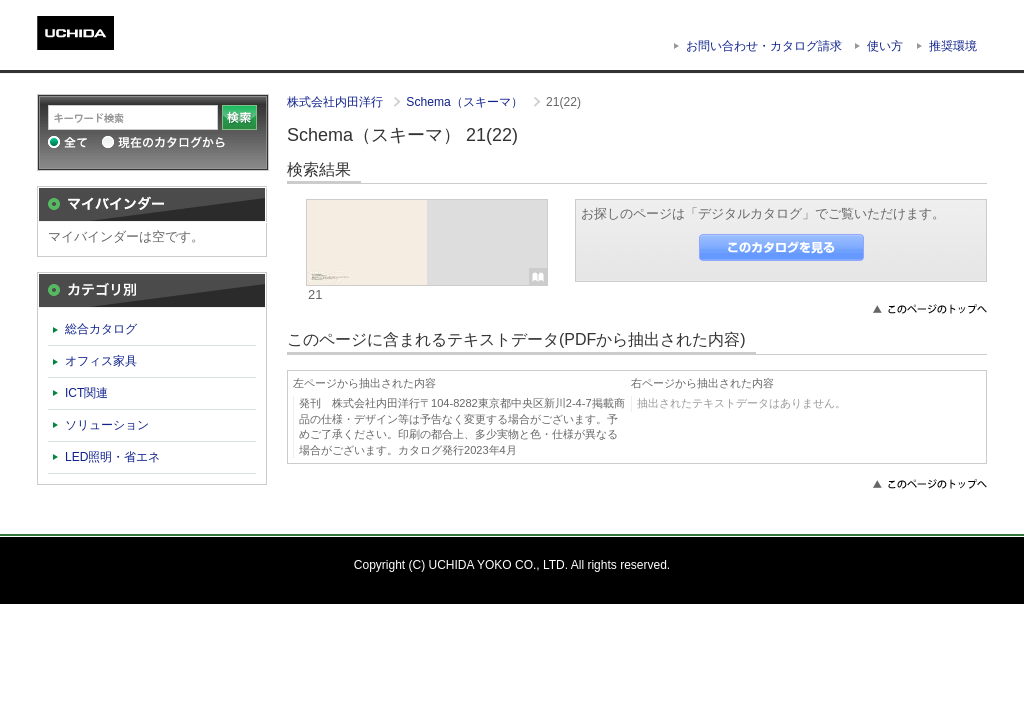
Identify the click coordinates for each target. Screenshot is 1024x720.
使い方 (885, 46)
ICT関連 (86, 393)
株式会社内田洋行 (336, 102)
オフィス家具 (101, 361)
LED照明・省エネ (113, 457)
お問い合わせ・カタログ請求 (764, 46)
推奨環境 (953, 46)
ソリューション (107, 425)
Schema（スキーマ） (466, 102)
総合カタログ (101, 329)
